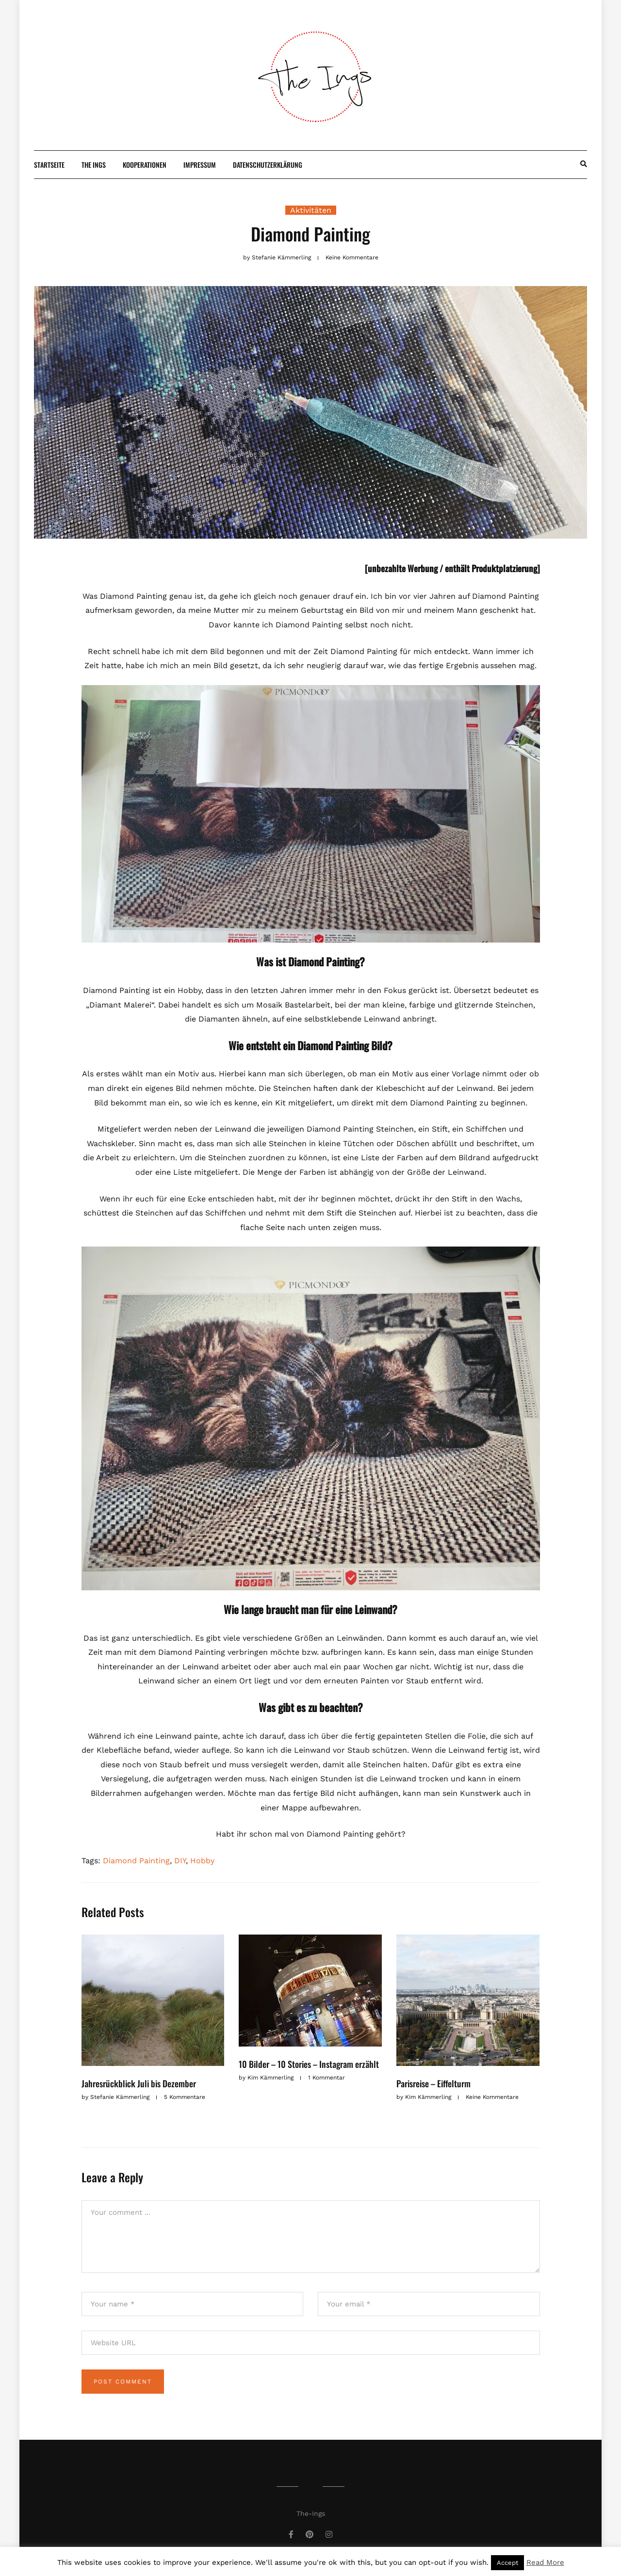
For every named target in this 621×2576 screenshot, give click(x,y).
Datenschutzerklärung (267, 165)
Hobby (202, 1860)
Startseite (49, 165)
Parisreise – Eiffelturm (433, 2083)
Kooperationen (144, 165)
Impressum (199, 165)
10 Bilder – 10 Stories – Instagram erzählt (309, 2064)
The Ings (94, 165)
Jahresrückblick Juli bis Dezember (139, 2083)
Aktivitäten (310, 210)
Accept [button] (507, 2562)
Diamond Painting (136, 1860)
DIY (180, 1860)
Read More (545, 2562)
